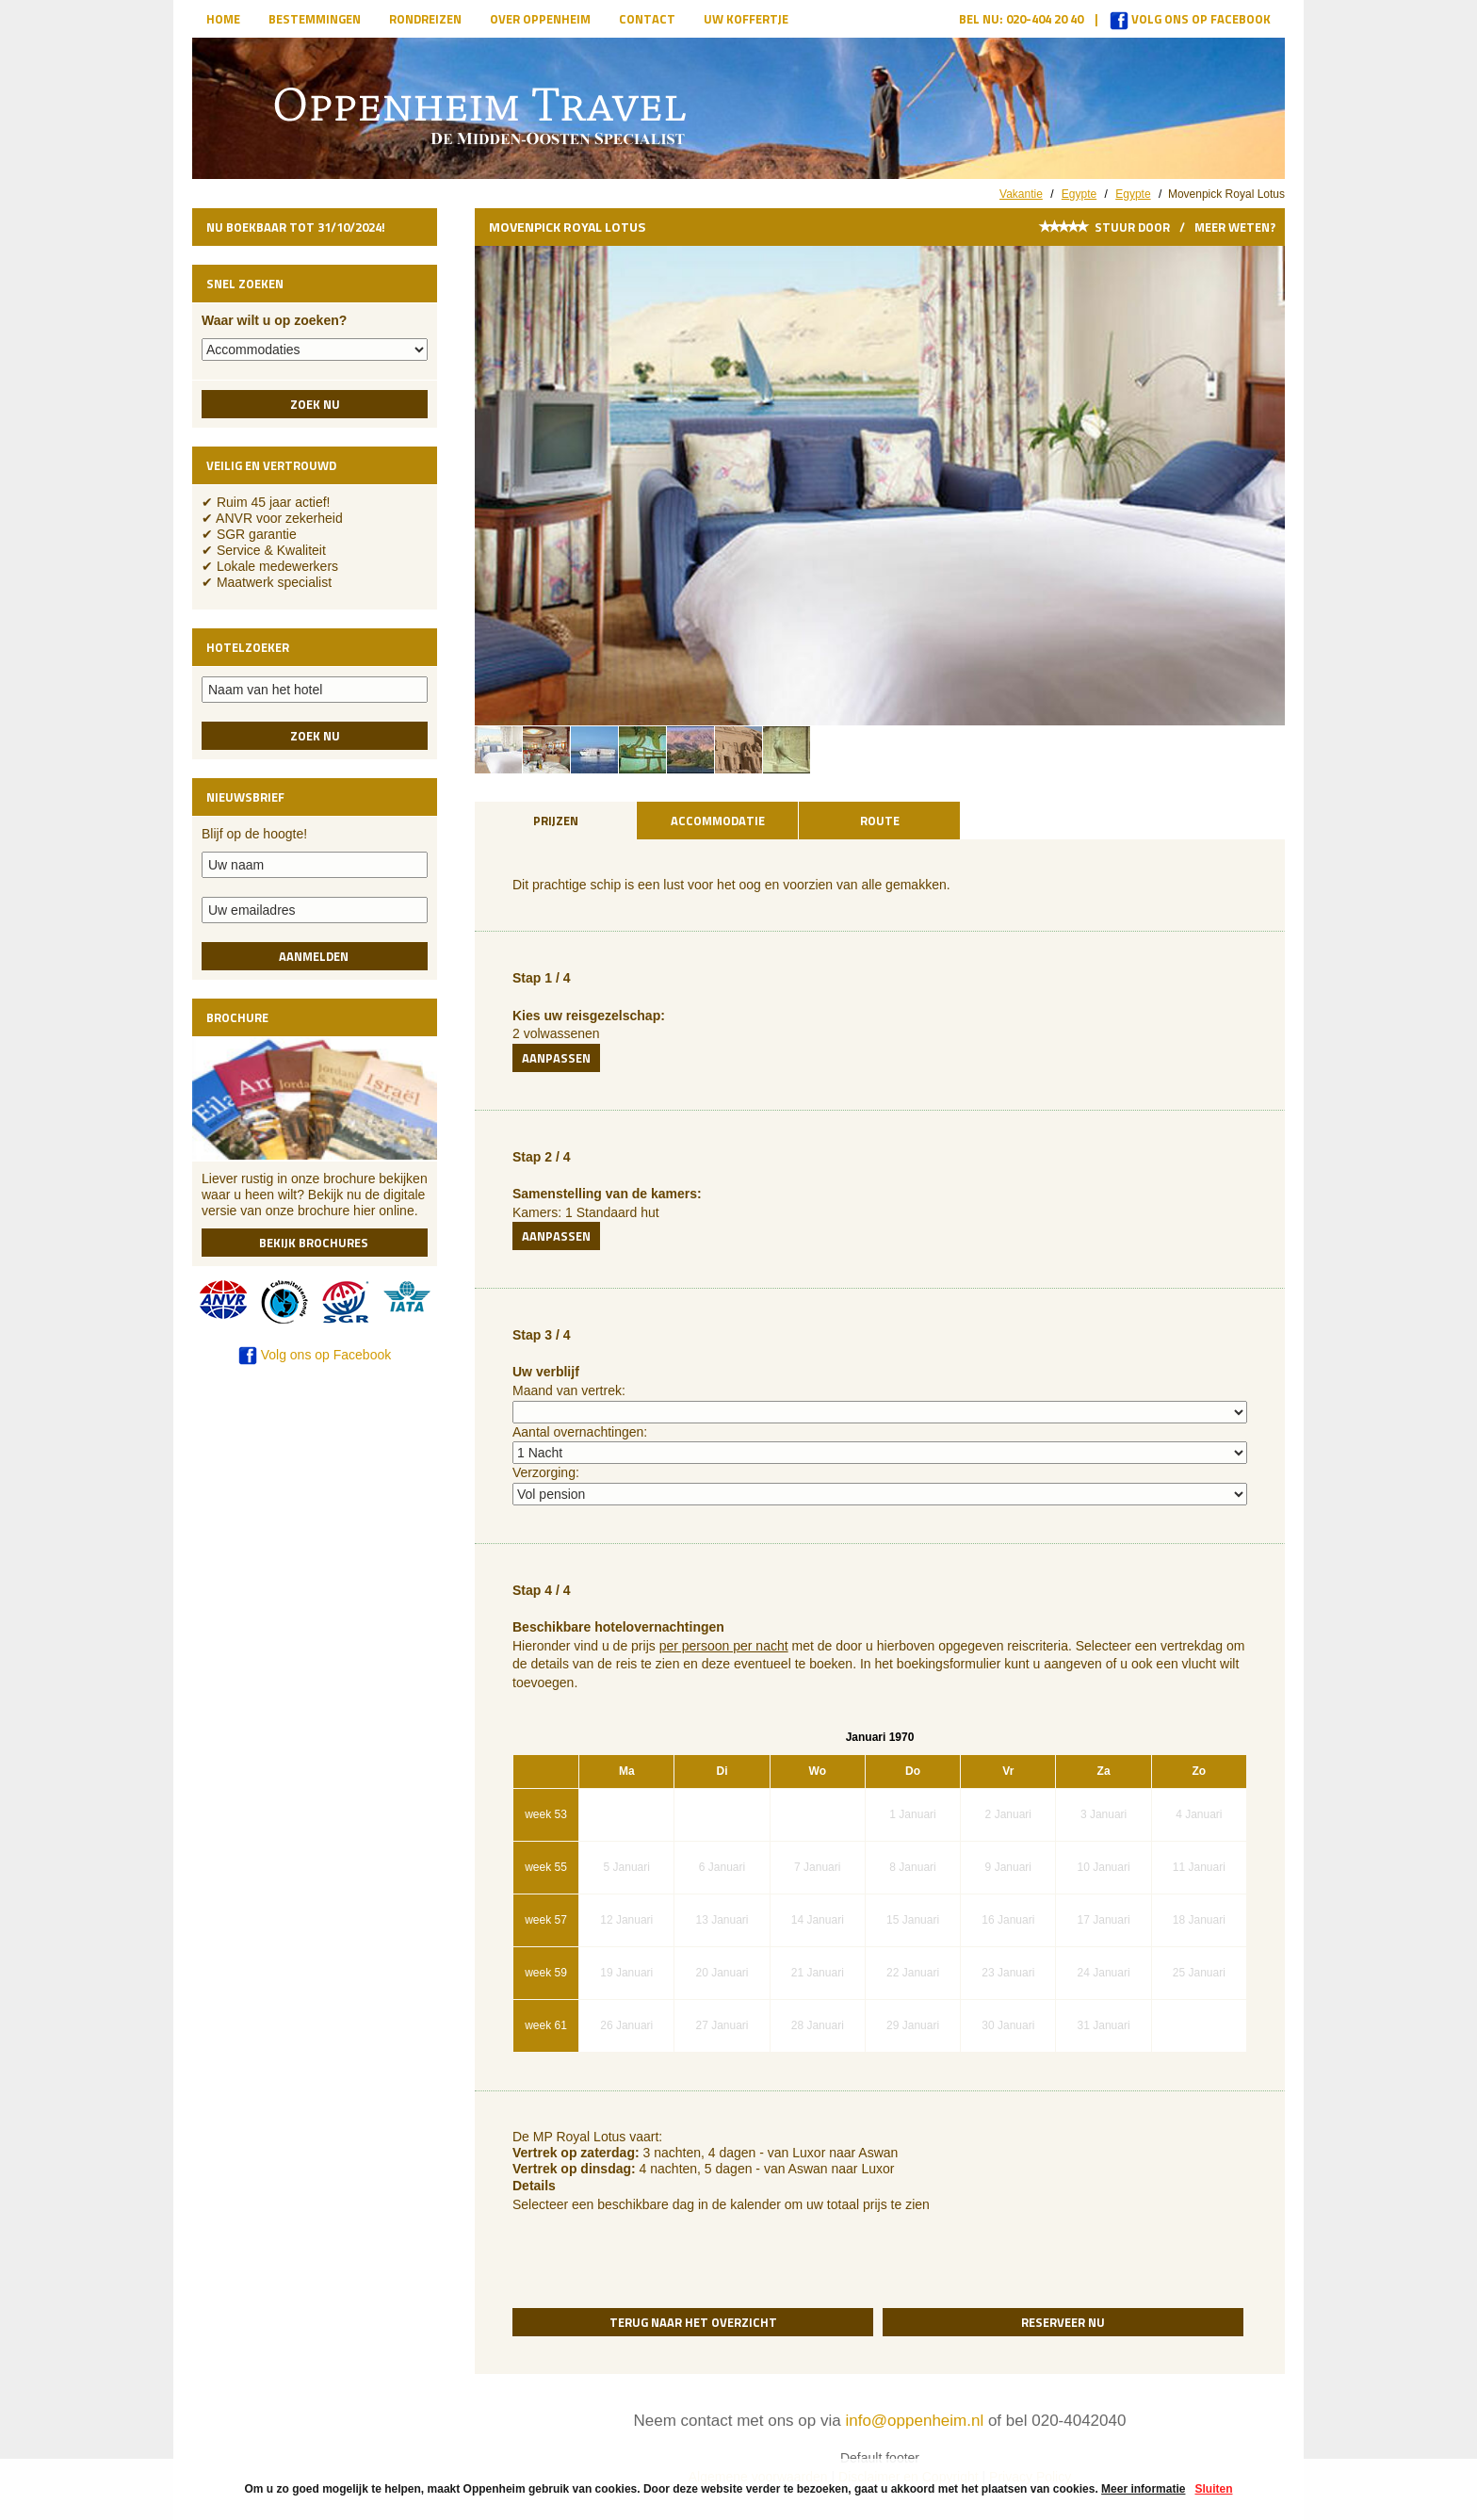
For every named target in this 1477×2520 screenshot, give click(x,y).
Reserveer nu (1063, 2322)
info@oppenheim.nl (914, 2421)
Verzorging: (545, 1472)
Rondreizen (425, 18)
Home (223, 18)
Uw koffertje (746, 18)
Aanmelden (315, 956)
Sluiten (1213, 2489)
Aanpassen (556, 1058)
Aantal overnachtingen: (579, 1431)
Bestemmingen (314, 18)
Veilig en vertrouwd (271, 465)
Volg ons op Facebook (1190, 18)
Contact (647, 18)
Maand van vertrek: (568, 1390)
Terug (693, 2322)
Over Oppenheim (540, 18)
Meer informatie (1143, 2489)
